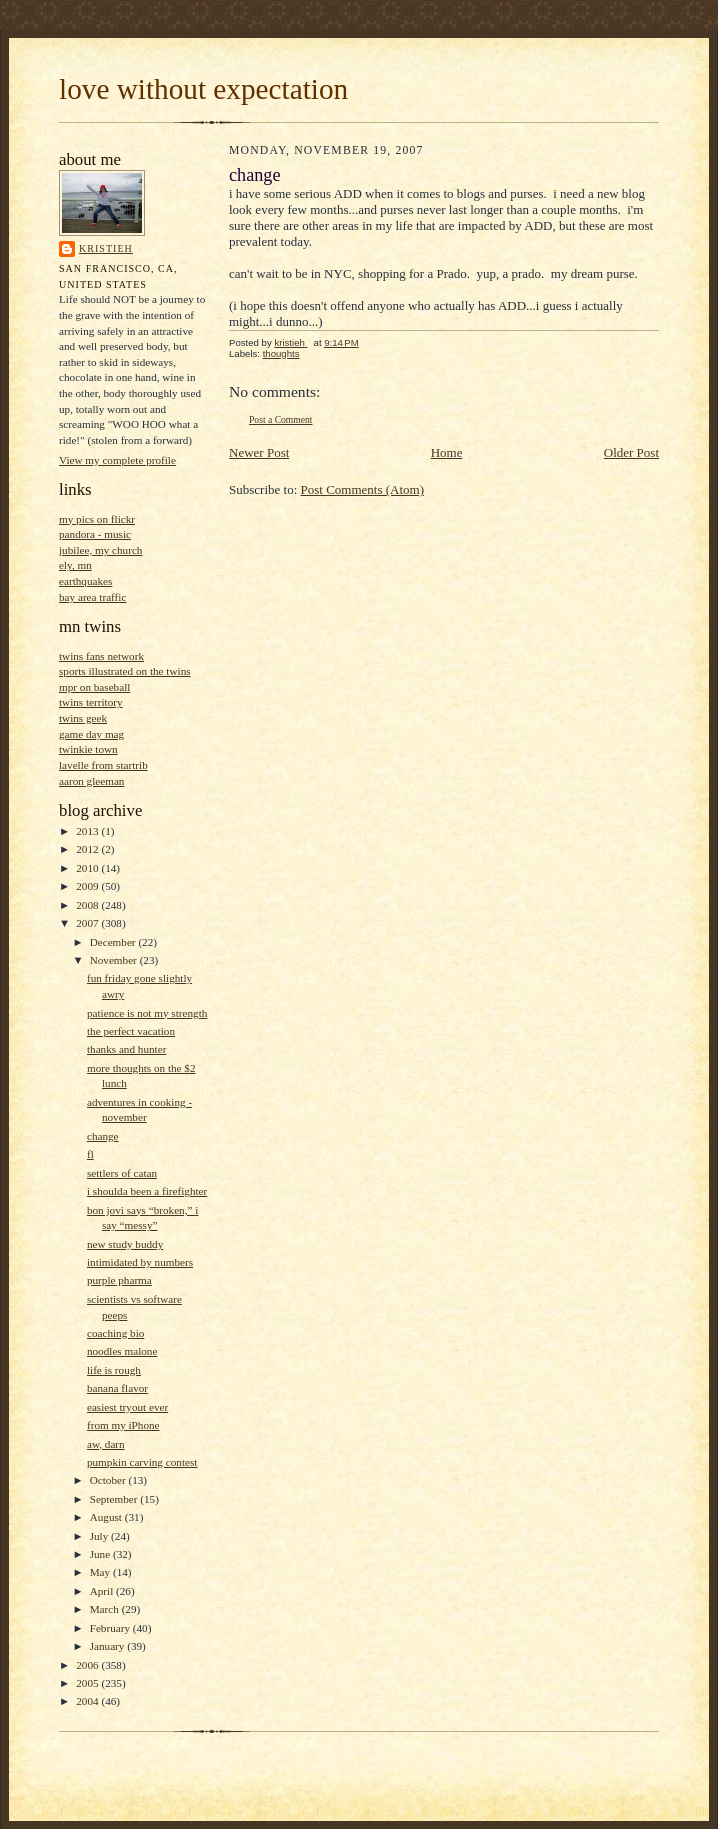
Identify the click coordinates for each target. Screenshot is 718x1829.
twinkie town (88, 749)
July (100, 1536)
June (101, 1554)
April (103, 1591)
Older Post (631, 452)
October (109, 1480)
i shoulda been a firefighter (147, 1191)
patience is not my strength (147, 1013)
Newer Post (259, 452)
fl (90, 1154)
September (115, 1499)
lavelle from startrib (103, 765)
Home (447, 452)
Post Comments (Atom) (363, 489)
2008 (88, 905)
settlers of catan (122, 1173)
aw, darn (106, 1444)
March (106, 1609)
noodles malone (122, 1351)
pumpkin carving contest (142, 1462)
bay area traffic (92, 597)
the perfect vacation (131, 1031)
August (107, 1517)
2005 (88, 1683)
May (101, 1572)
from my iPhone (123, 1425)
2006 (88, 1665)
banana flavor (117, 1388)
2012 (88, 849)
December (114, 942)
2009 (88, 886)
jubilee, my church (100, 550)
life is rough (114, 1370)
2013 (88, 831)
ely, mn (75, 565)
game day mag (91, 734)
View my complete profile (117, 460)
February (111, 1628)
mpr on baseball (94, 687)
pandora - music (95, 534)
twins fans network (101, 656)
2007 (88, 923)
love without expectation (203, 89)
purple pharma (119, 1280)
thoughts (281, 353)
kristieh (106, 248)
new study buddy (125, 1244)
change (103, 1136)
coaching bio (115, 1333)
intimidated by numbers (140, 1262)
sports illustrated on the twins (125, 671)
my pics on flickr (97, 519)
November (115, 960)
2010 (88, 868)
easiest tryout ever (127, 1407)
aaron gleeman (91, 781)
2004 (88, 1701)
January (109, 1646)
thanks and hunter (126, 1049)
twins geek (83, 718)
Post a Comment (281, 419)
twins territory (91, 702)
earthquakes (85, 581)
